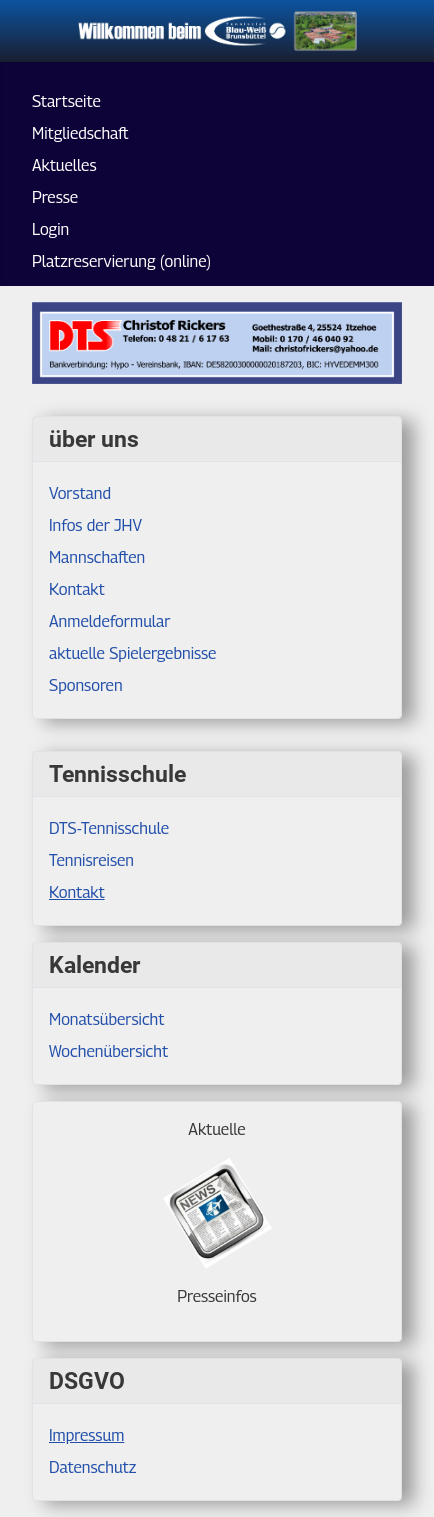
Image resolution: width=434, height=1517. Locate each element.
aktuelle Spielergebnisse (132, 653)
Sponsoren (86, 685)
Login (50, 229)
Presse (55, 197)
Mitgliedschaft (80, 133)
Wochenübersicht (108, 1051)
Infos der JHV (95, 525)
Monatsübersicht (107, 1019)
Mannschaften (97, 557)
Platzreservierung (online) (121, 261)
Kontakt (77, 892)
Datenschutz (92, 1467)
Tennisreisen (91, 860)
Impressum (86, 1435)
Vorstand (80, 493)
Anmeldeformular (110, 621)
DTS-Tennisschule (109, 828)
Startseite (66, 101)
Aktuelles (64, 165)
